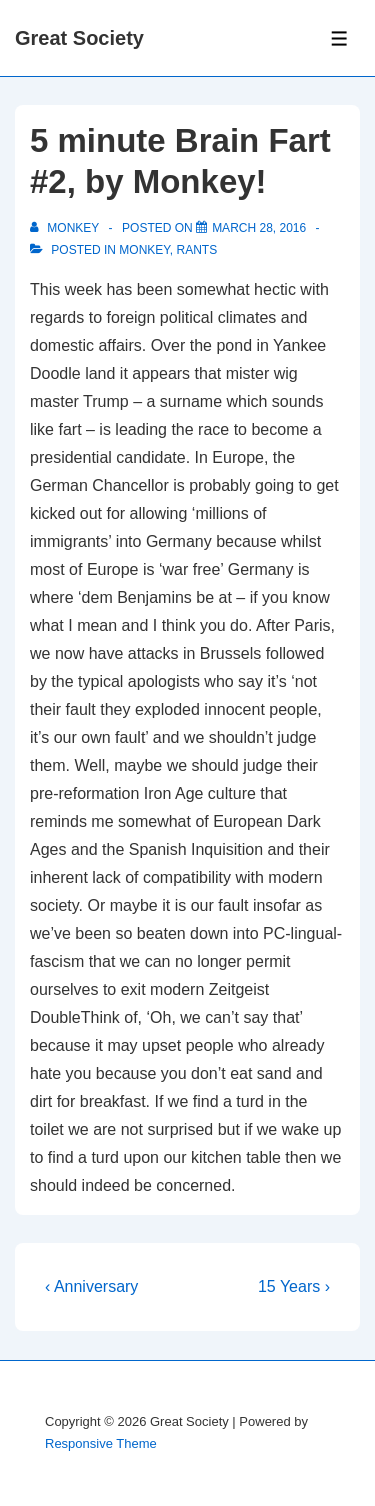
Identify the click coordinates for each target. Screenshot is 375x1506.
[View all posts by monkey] (66, 228)
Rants (196, 250)
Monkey (144, 250)
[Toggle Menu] (339, 38)
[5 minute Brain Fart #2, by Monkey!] (259, 228)
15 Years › (294, 1286)
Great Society (79, 38)
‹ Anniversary (91, 1286)
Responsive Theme (101, 1443)
